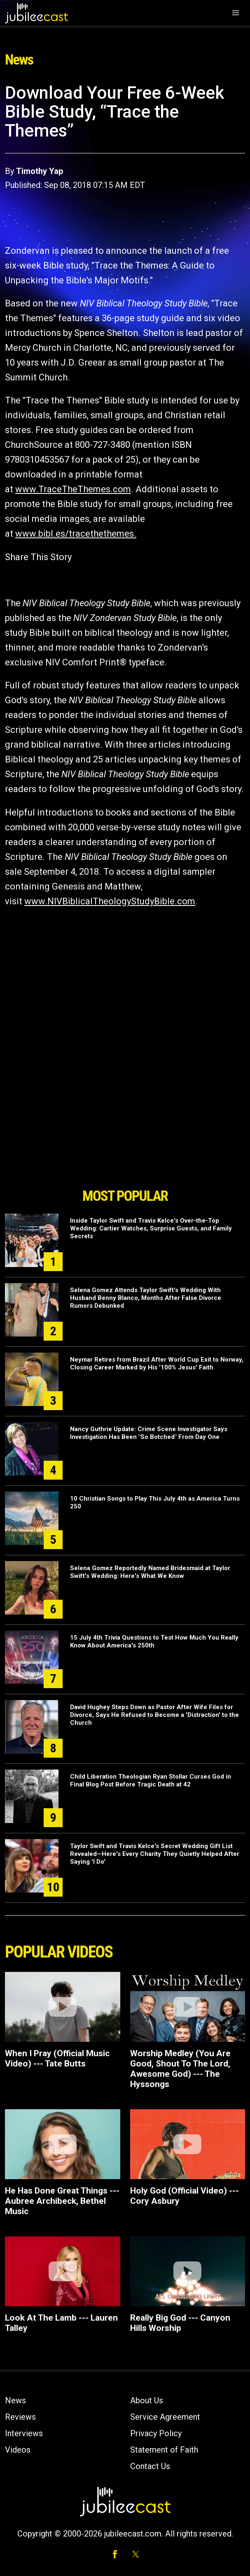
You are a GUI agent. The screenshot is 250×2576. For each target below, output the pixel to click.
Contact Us (150, 2466)
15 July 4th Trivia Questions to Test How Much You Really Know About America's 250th (154, 1641)
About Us (146, 2400)
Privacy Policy (156, 2433)
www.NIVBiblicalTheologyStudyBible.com (109, 901)
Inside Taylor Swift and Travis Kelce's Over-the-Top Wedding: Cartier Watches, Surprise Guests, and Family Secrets (151, 1228)
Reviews (20, 2417)
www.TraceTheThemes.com (73, 489)
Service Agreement (165, 2417)
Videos (17, 2450)
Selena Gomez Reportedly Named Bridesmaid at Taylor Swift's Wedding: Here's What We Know (150, 1572)
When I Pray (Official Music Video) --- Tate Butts (57, 2058)
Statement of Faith (164, 2450)
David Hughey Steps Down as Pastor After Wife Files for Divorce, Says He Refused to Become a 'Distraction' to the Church (154, 1714)
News (15, 2400)
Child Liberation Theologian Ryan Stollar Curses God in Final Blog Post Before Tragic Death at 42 (150, 1780)
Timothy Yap (39, 171)
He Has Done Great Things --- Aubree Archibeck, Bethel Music (62, 2201)
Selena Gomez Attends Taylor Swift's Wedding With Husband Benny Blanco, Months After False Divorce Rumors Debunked (145, 1297)
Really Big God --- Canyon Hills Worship (180, 2323)
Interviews (24, 2433)
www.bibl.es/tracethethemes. (75, 533)
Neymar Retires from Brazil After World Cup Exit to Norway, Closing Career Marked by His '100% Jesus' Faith (156, 1363)
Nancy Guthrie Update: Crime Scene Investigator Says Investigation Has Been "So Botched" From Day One (148, 1433)
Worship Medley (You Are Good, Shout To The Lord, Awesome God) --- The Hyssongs (180, 2068)
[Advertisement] (125, 1137)
